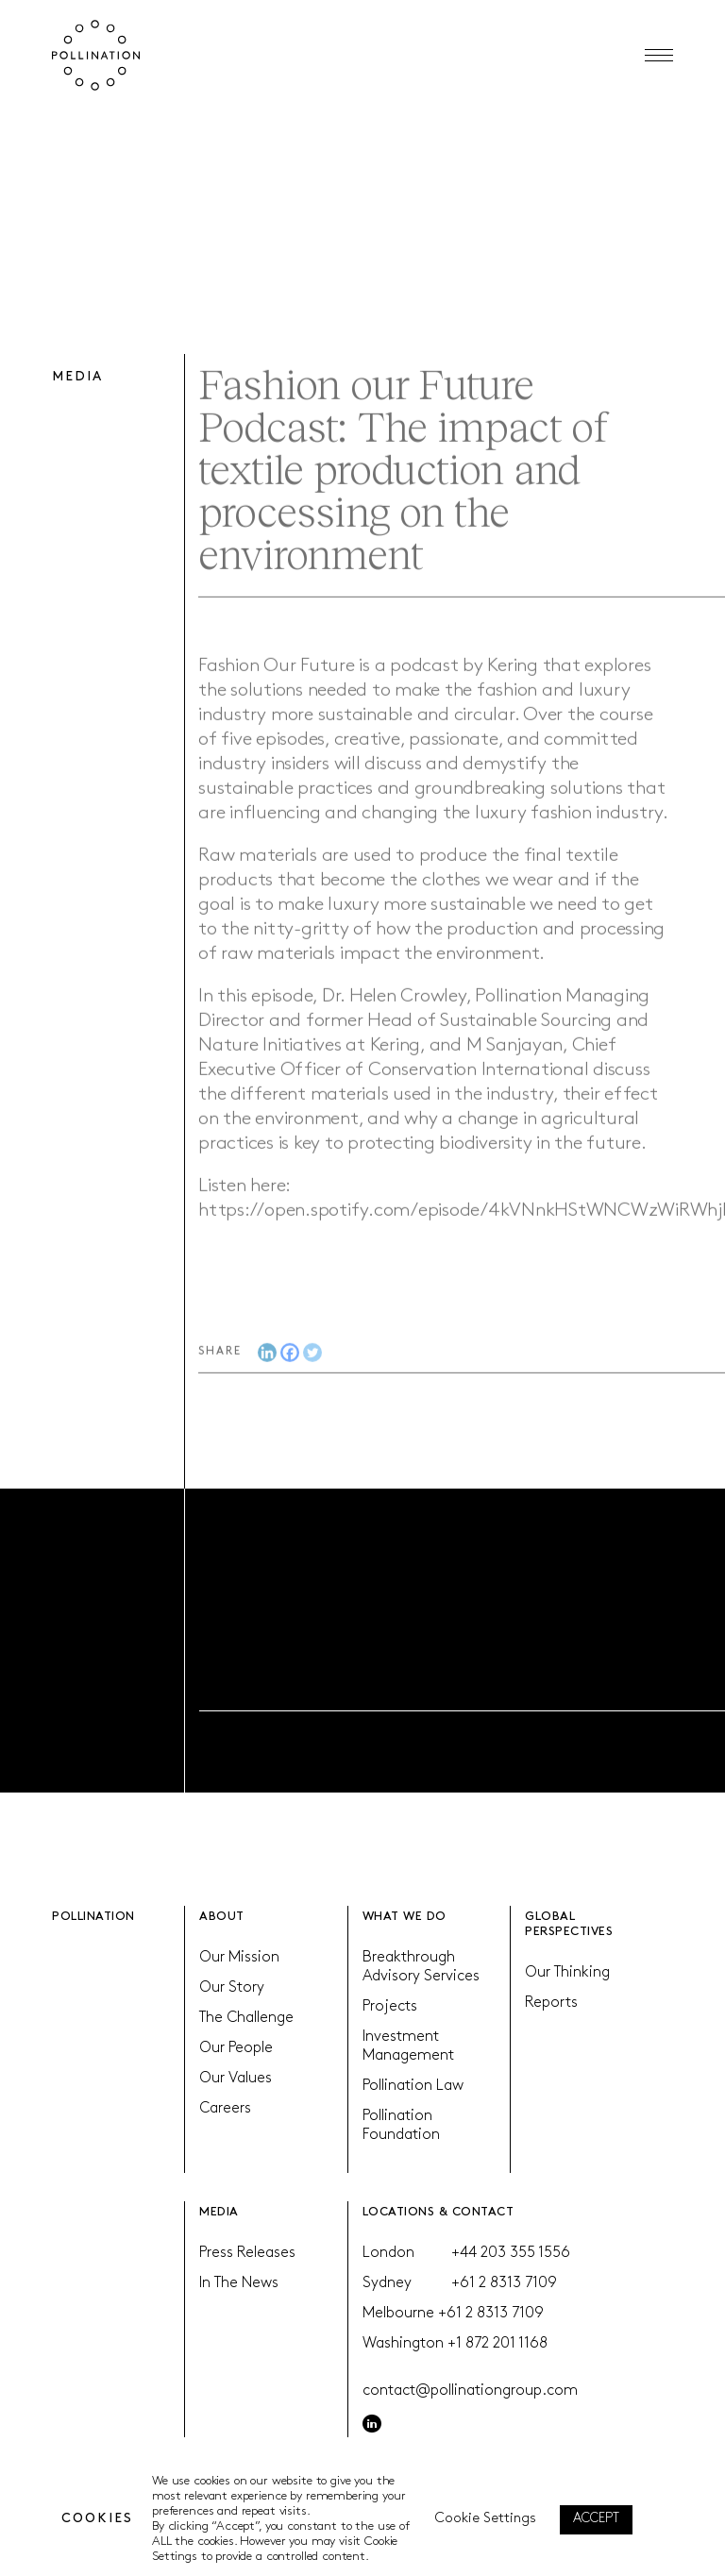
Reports (551, 2003)
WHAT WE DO (404, 1917)
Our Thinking (567, 1972)
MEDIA (219, 2212)
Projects (389, 2006)
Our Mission (239, 1957)
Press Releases (247, 2253)
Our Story (231, 1987)
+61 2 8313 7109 (504, 2283)
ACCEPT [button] (596, 2519)
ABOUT (221, 1917)
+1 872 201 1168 (497, 2343)
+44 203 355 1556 (510, 2253)
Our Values (235, 2078)
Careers (225, 2108)
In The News (238, 2283)
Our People (236, 2048)
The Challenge (246, 2018)
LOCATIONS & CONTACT (438, 2212)
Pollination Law (413, 2086)
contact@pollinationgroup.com (470, 2391)
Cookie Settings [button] (485, 2519)
